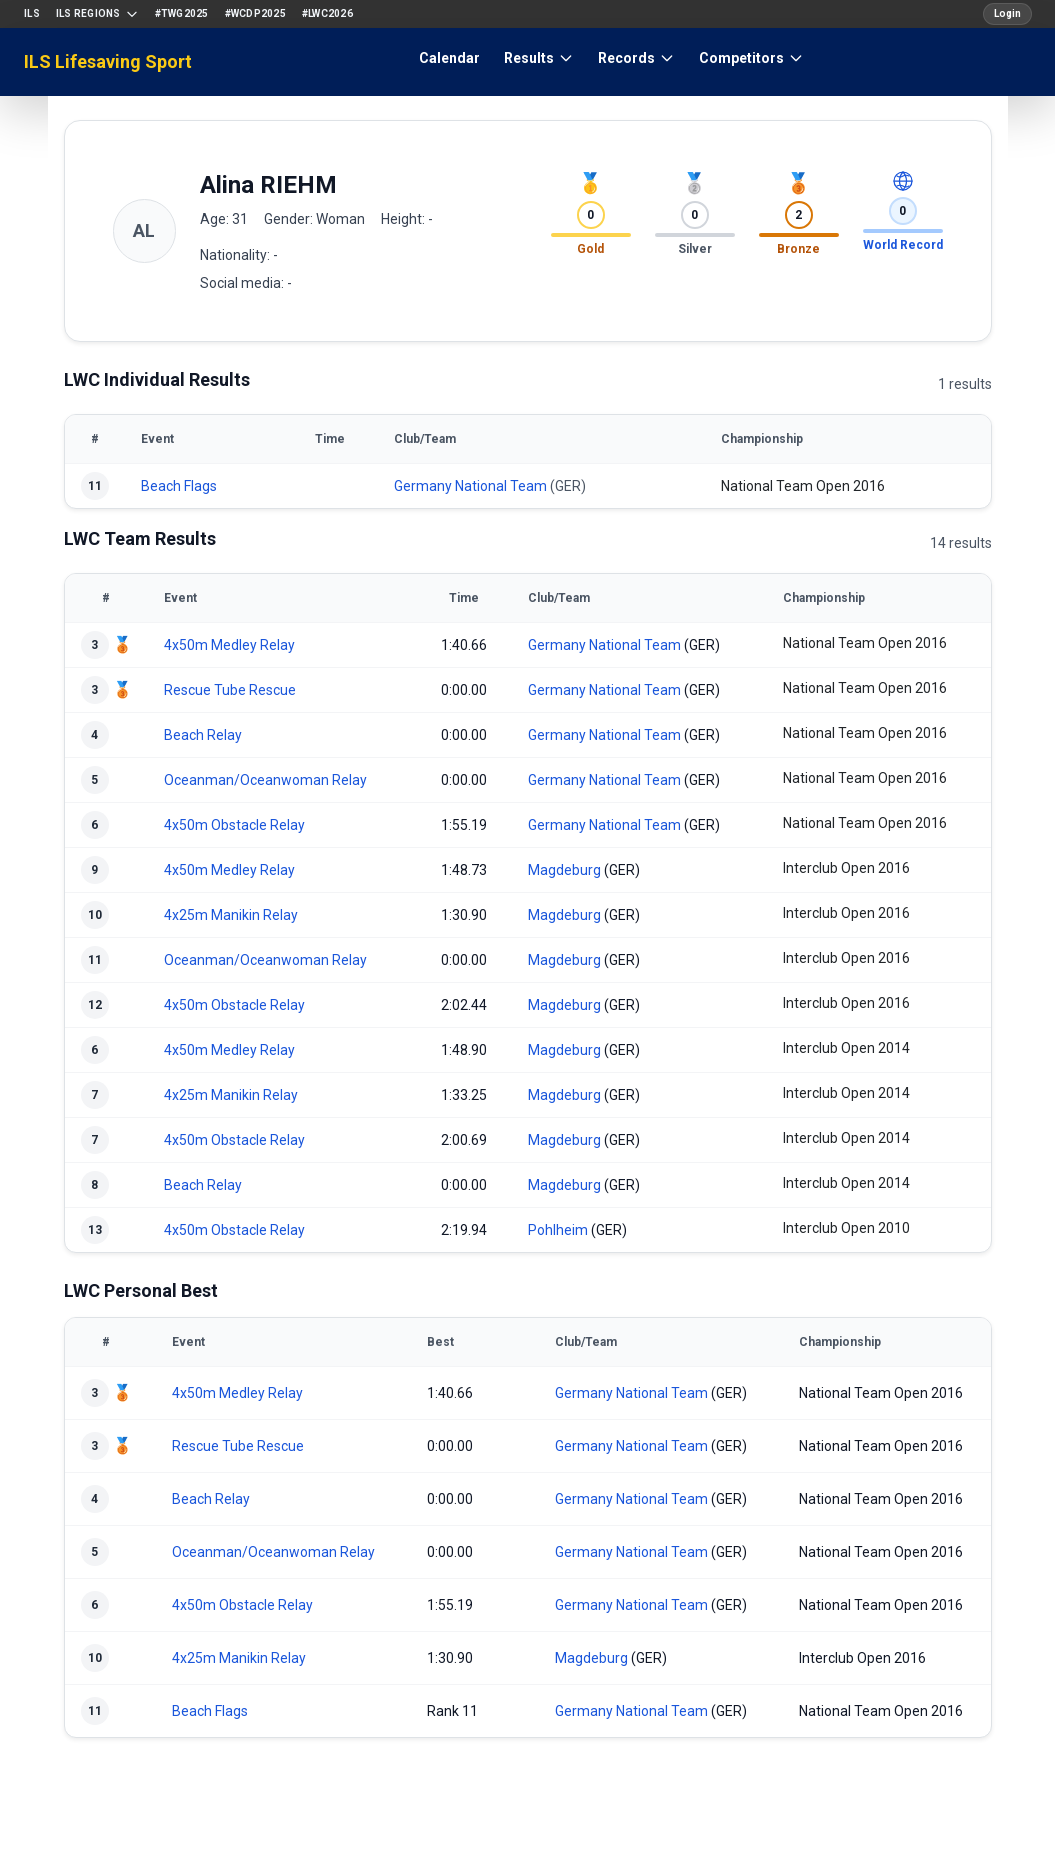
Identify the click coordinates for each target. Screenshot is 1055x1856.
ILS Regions (97, 14)
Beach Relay (203, 735)
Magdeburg (564, 870)
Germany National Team (470, 486)
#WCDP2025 (255, 13)
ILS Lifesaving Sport (108, 61)
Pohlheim (558, 1230)
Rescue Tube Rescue (230, 690)
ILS (32, 13)
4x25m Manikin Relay (231, 915)
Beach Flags (179, 486)
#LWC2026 (327, 13)
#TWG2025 (182, 13)
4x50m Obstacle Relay (234, 825)
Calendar (449, 58)
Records (636, 58)
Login (1007, 13)
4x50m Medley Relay (229, 645)
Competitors (751, 58)
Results (539, 58)
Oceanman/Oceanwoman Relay (265, 780)
